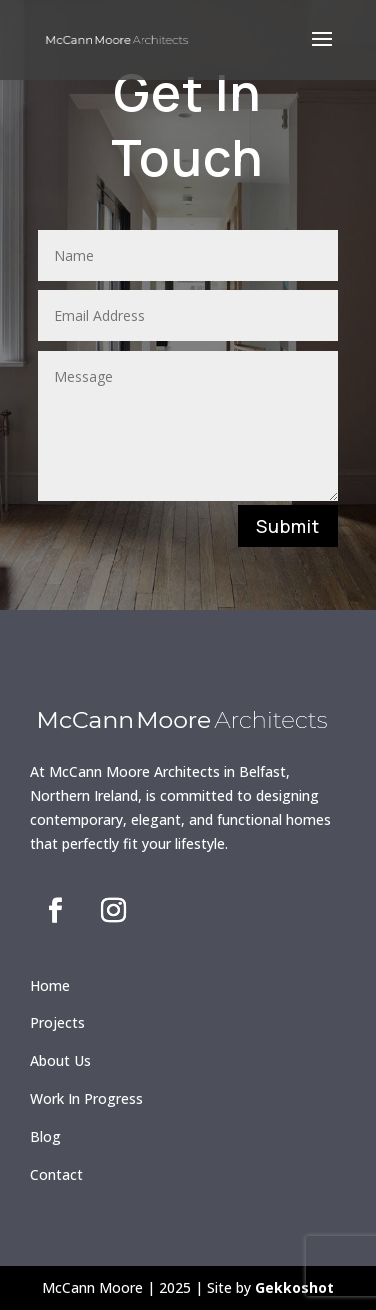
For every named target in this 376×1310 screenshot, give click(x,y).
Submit (288, 526)
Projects (57, 1022)
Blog (45, 1136)
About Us (60, 1060)
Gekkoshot (294, 1287)
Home (50, 985)
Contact (56, 1174)
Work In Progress (86, 1098)
